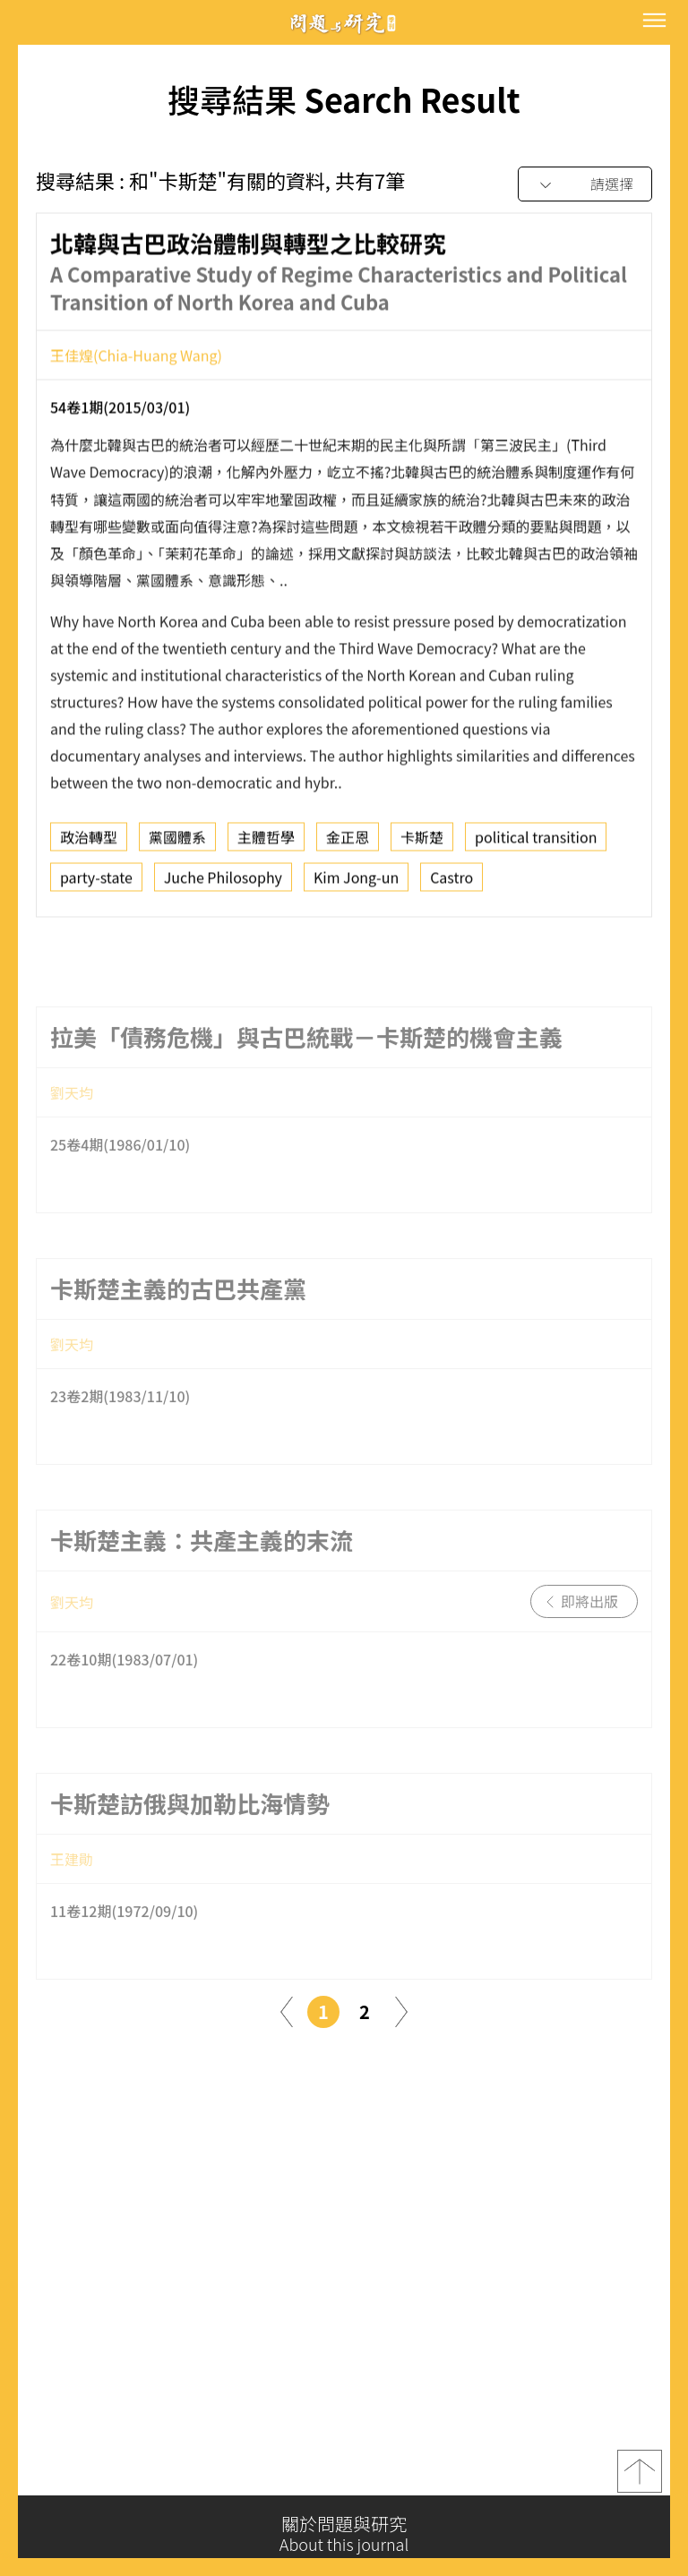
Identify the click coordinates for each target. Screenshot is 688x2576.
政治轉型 (88, 842)
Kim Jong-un (356, 883)
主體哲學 (266, 842)
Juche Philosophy (223, 883)
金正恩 (347, 842)
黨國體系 (177, 842)
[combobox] (585, 185)
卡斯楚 (421, 842)
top (639, 2478)
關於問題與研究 (344, 2534)
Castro (451, 883)
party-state (96, 883)
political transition (536, 842)
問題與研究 (344, 23)
